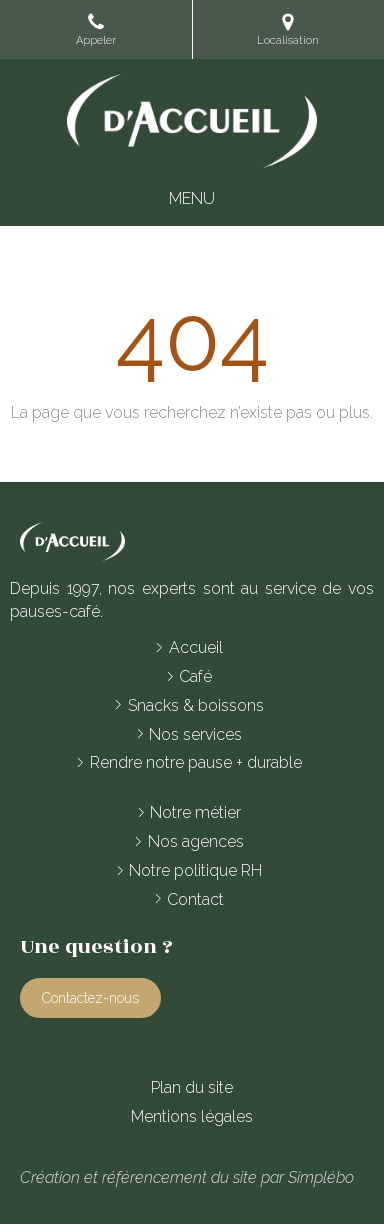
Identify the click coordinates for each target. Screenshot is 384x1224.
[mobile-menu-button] (192, 199)
